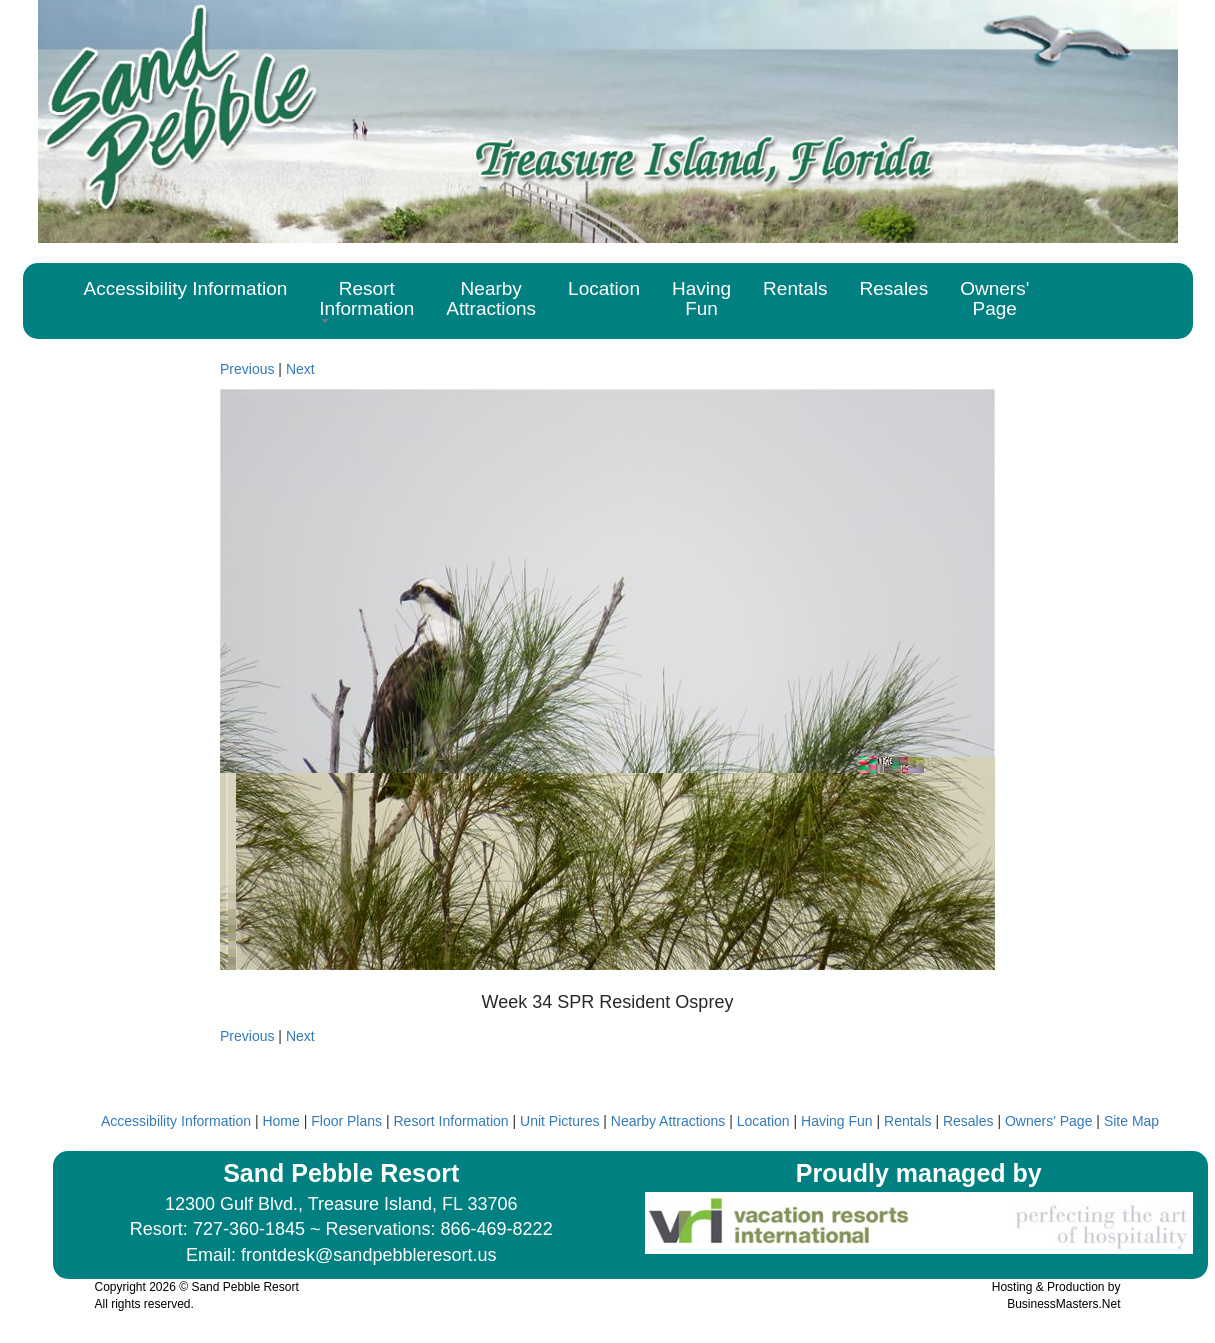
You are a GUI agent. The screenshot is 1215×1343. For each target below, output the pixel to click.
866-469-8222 (497, 1229)
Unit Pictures (559, 1121)
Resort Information (450, 1121)
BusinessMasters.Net (1063, 1304)
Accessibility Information (176, 1121)
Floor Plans (346, 1121)
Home (280, 1121)
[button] (366, 301)
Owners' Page (1049, 1121)
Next (300, 369)
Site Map (1131, 1121)
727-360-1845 (249, 1229)
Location (763, 1121)
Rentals (907, 1121)
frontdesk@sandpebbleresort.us (368, 1255)
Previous (247, 369)
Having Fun (837, 1121)
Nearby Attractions (668, 1121)
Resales (968, 1121)
